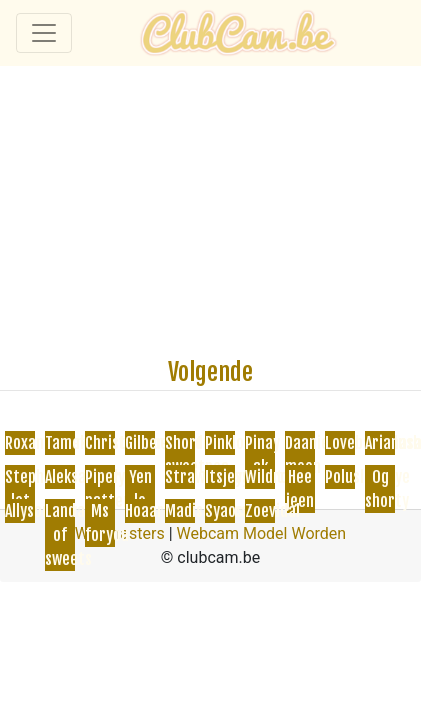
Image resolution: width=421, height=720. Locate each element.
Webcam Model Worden (262, 533)
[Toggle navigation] (44, 33)
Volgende (210, 372)
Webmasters (120, 533)
